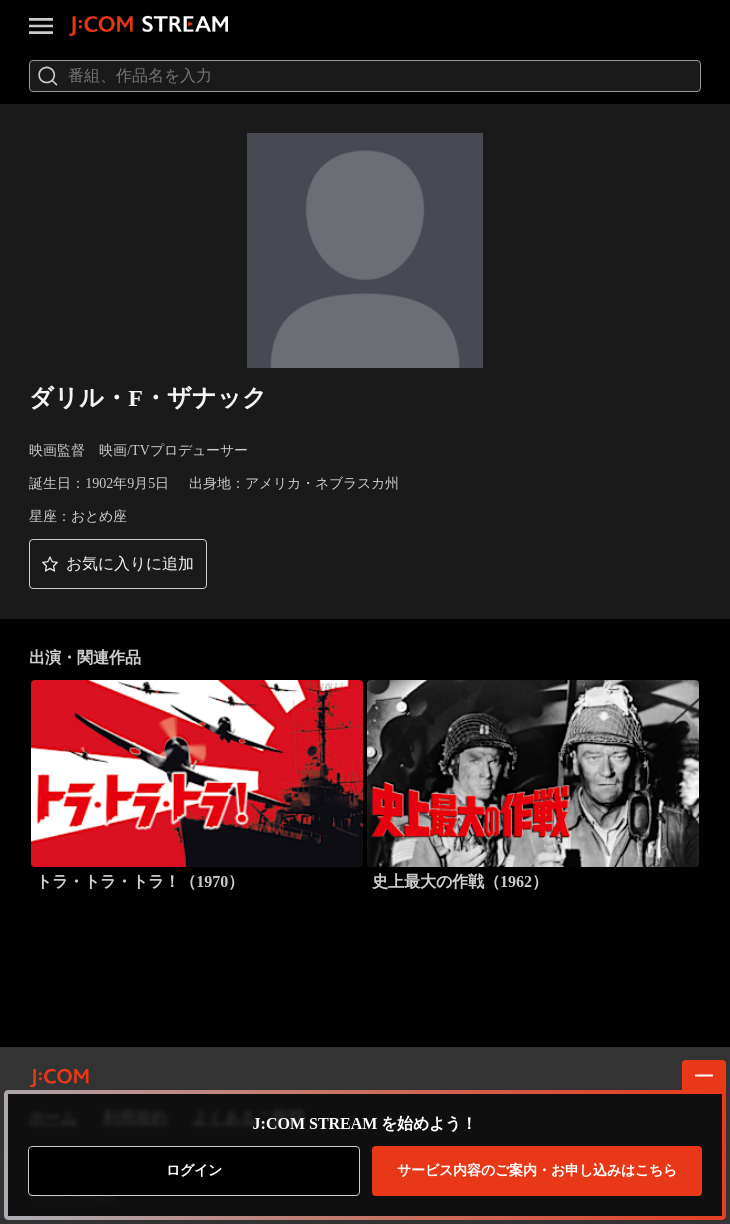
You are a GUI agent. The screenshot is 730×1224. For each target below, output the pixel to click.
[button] (118, 564)
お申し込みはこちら (537, 1171)
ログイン (194, 1170)
